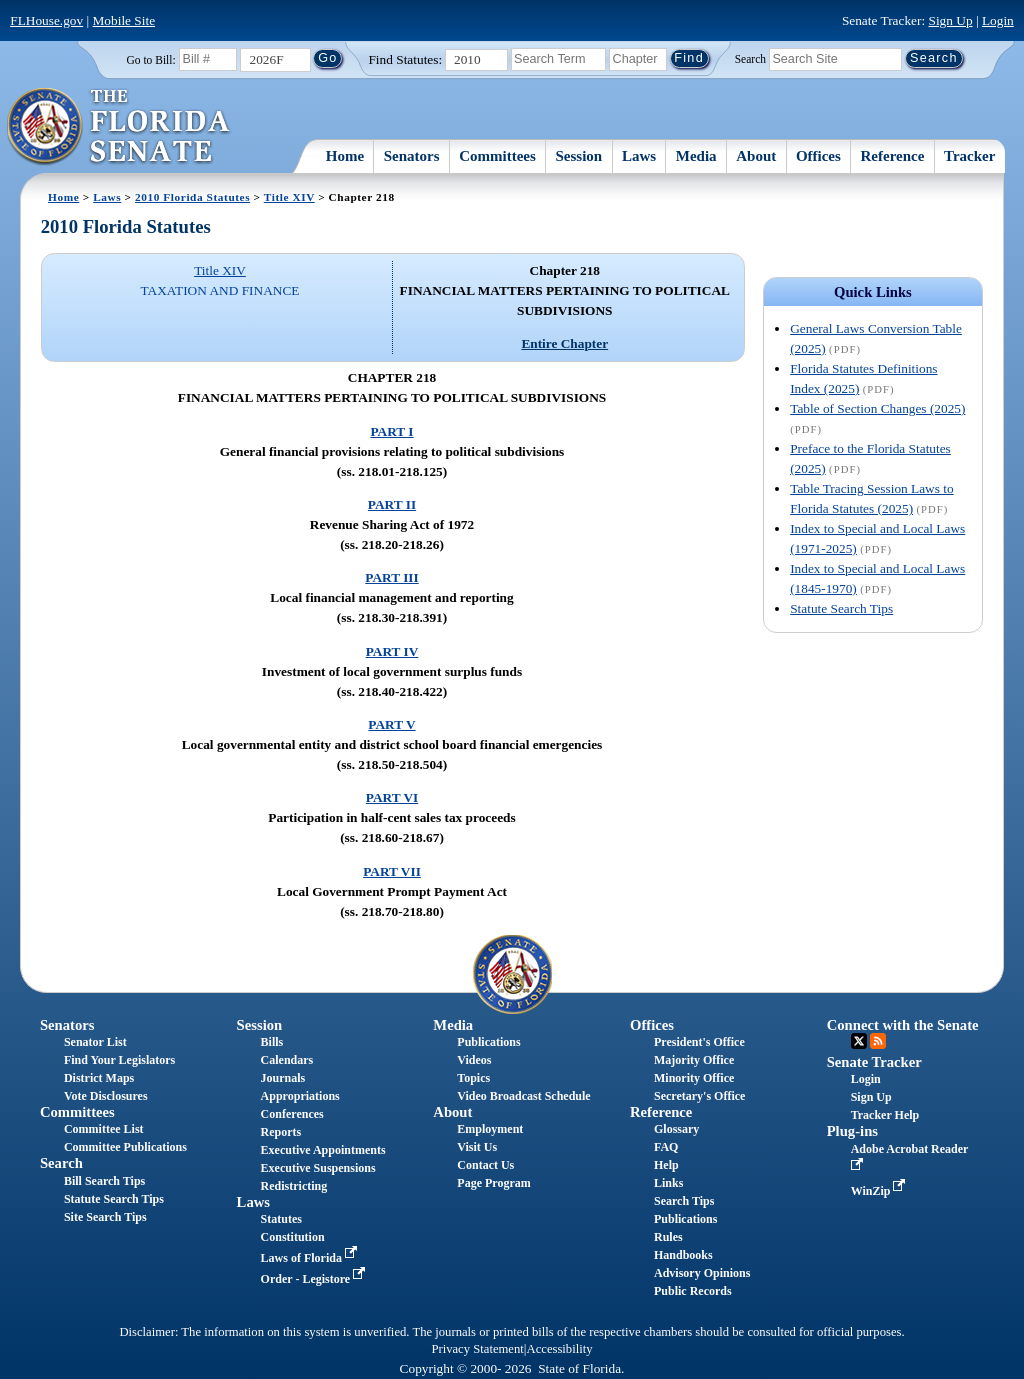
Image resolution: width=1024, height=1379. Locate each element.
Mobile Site (124, 20)
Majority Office (694, 1060)
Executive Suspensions (318, 1168)
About (756, 156)
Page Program (493, 1183)
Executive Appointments (323, 1150)
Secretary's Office (699, 1096)
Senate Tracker (874, 1062)
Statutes (281, 1219)
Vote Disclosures (106, 1096)
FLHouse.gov (46, 20)
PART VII (392, 871)
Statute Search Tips (841, 608)
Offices (818, 156)
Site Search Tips (105, 1217)
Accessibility (560, 1349)
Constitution (293, 1237)
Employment (490, 1129)
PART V (391, 724)
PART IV (392, 651)
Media (696, 156)
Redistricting (294, 1186)
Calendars (287, 1060)
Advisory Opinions (702, 1273)
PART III (391, 577)
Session (579, 156)
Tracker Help (885, 1115)
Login (998, 20)
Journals (283, 1078)
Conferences (292, 1114)
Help (666, 1165)
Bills (272, 1042)
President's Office (699, 1042)
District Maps (99, 1078)
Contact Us (485, 1165)
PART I (391, 431)
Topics (473, 1078)
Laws (639, 156)
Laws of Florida (311, 1258)
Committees (497, 156)
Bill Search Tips (104, 1181)
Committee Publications (125, 1147)
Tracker (969, 156)
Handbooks (683, 1255)
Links (668, 1183)
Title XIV (289, 197)
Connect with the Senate (903, 1025)
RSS (878, 1041)
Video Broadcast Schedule (523, 1096)
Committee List (104, 1129)
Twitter (859, 1041)
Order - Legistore (315, 1279)
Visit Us (477, 1147)
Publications (488, 1042)
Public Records (693, 1291)
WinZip (880, 1191)
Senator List (95, 1042)
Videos (474, 1060)
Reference (893, 156)
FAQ (666, 1147)
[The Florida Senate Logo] (119, 127)
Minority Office (694, 1078)
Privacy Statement (477, 1349)
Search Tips (684, 1201)
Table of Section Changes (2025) (877, 408)
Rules (668, 1237)
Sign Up (951, 20)
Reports (281, 1132)
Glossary (676, 1129)
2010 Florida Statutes (192, 197)
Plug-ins (852, 1131)
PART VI (392, 797)
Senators (412, 156)
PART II (392, 504)
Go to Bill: (150, 60)
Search (750, 58)
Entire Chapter (564, 343)
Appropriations (300, 1096)
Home (345, 156)
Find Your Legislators (119, 1060)
